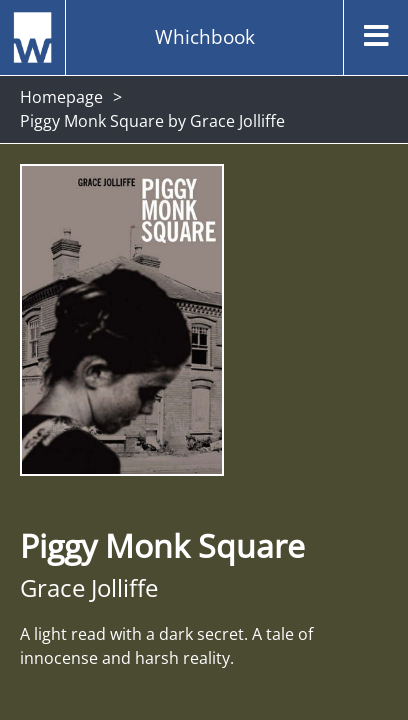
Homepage (61, 97)
